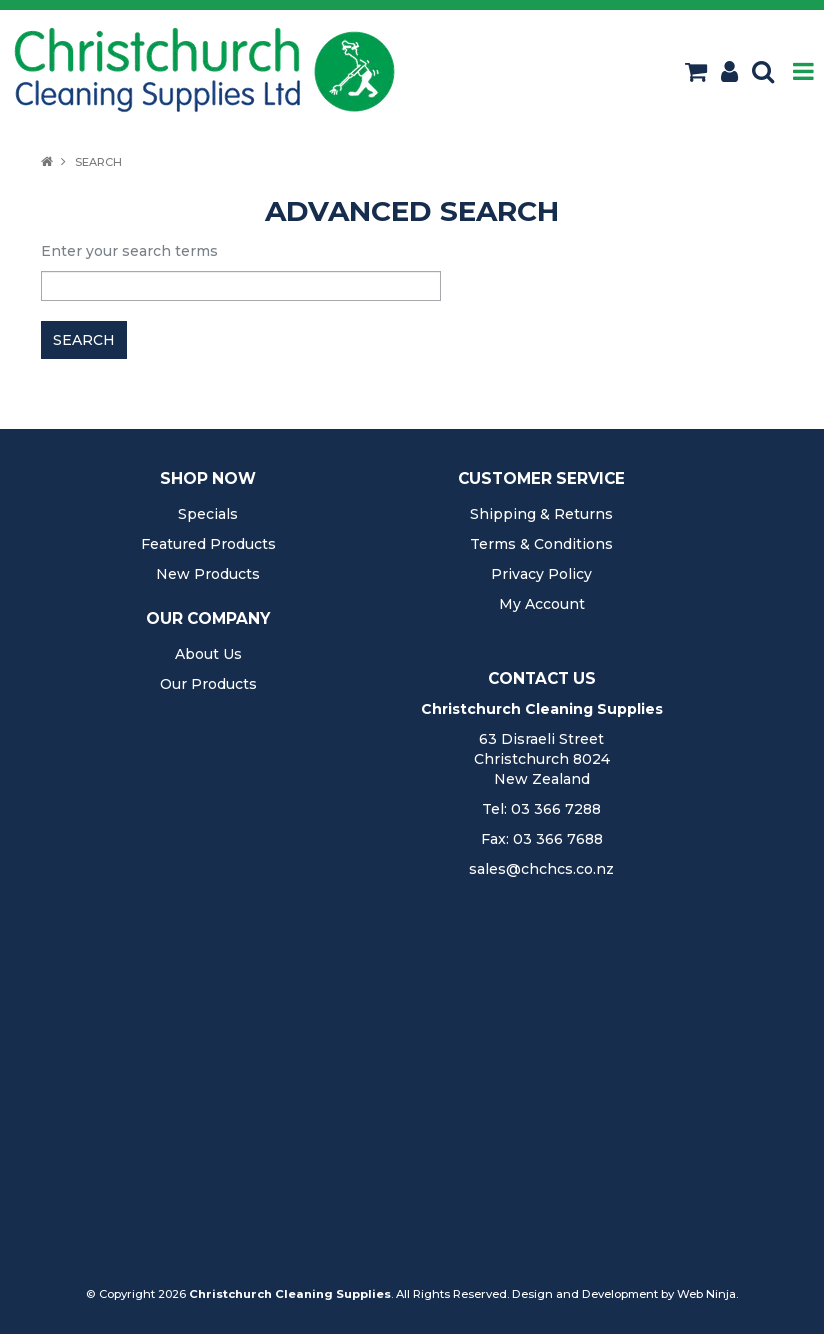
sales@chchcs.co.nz (541, 869)
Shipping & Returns (541, 514)
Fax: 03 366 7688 (542, 839)
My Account (542, 604)
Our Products (208, 684)
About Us (208, 654)
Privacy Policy (541, 574)
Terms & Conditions (541, 544)
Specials (208, 514)
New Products (208, 574)
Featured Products (208, 544)
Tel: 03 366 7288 (541, 809)
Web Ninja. (707, 1294)
